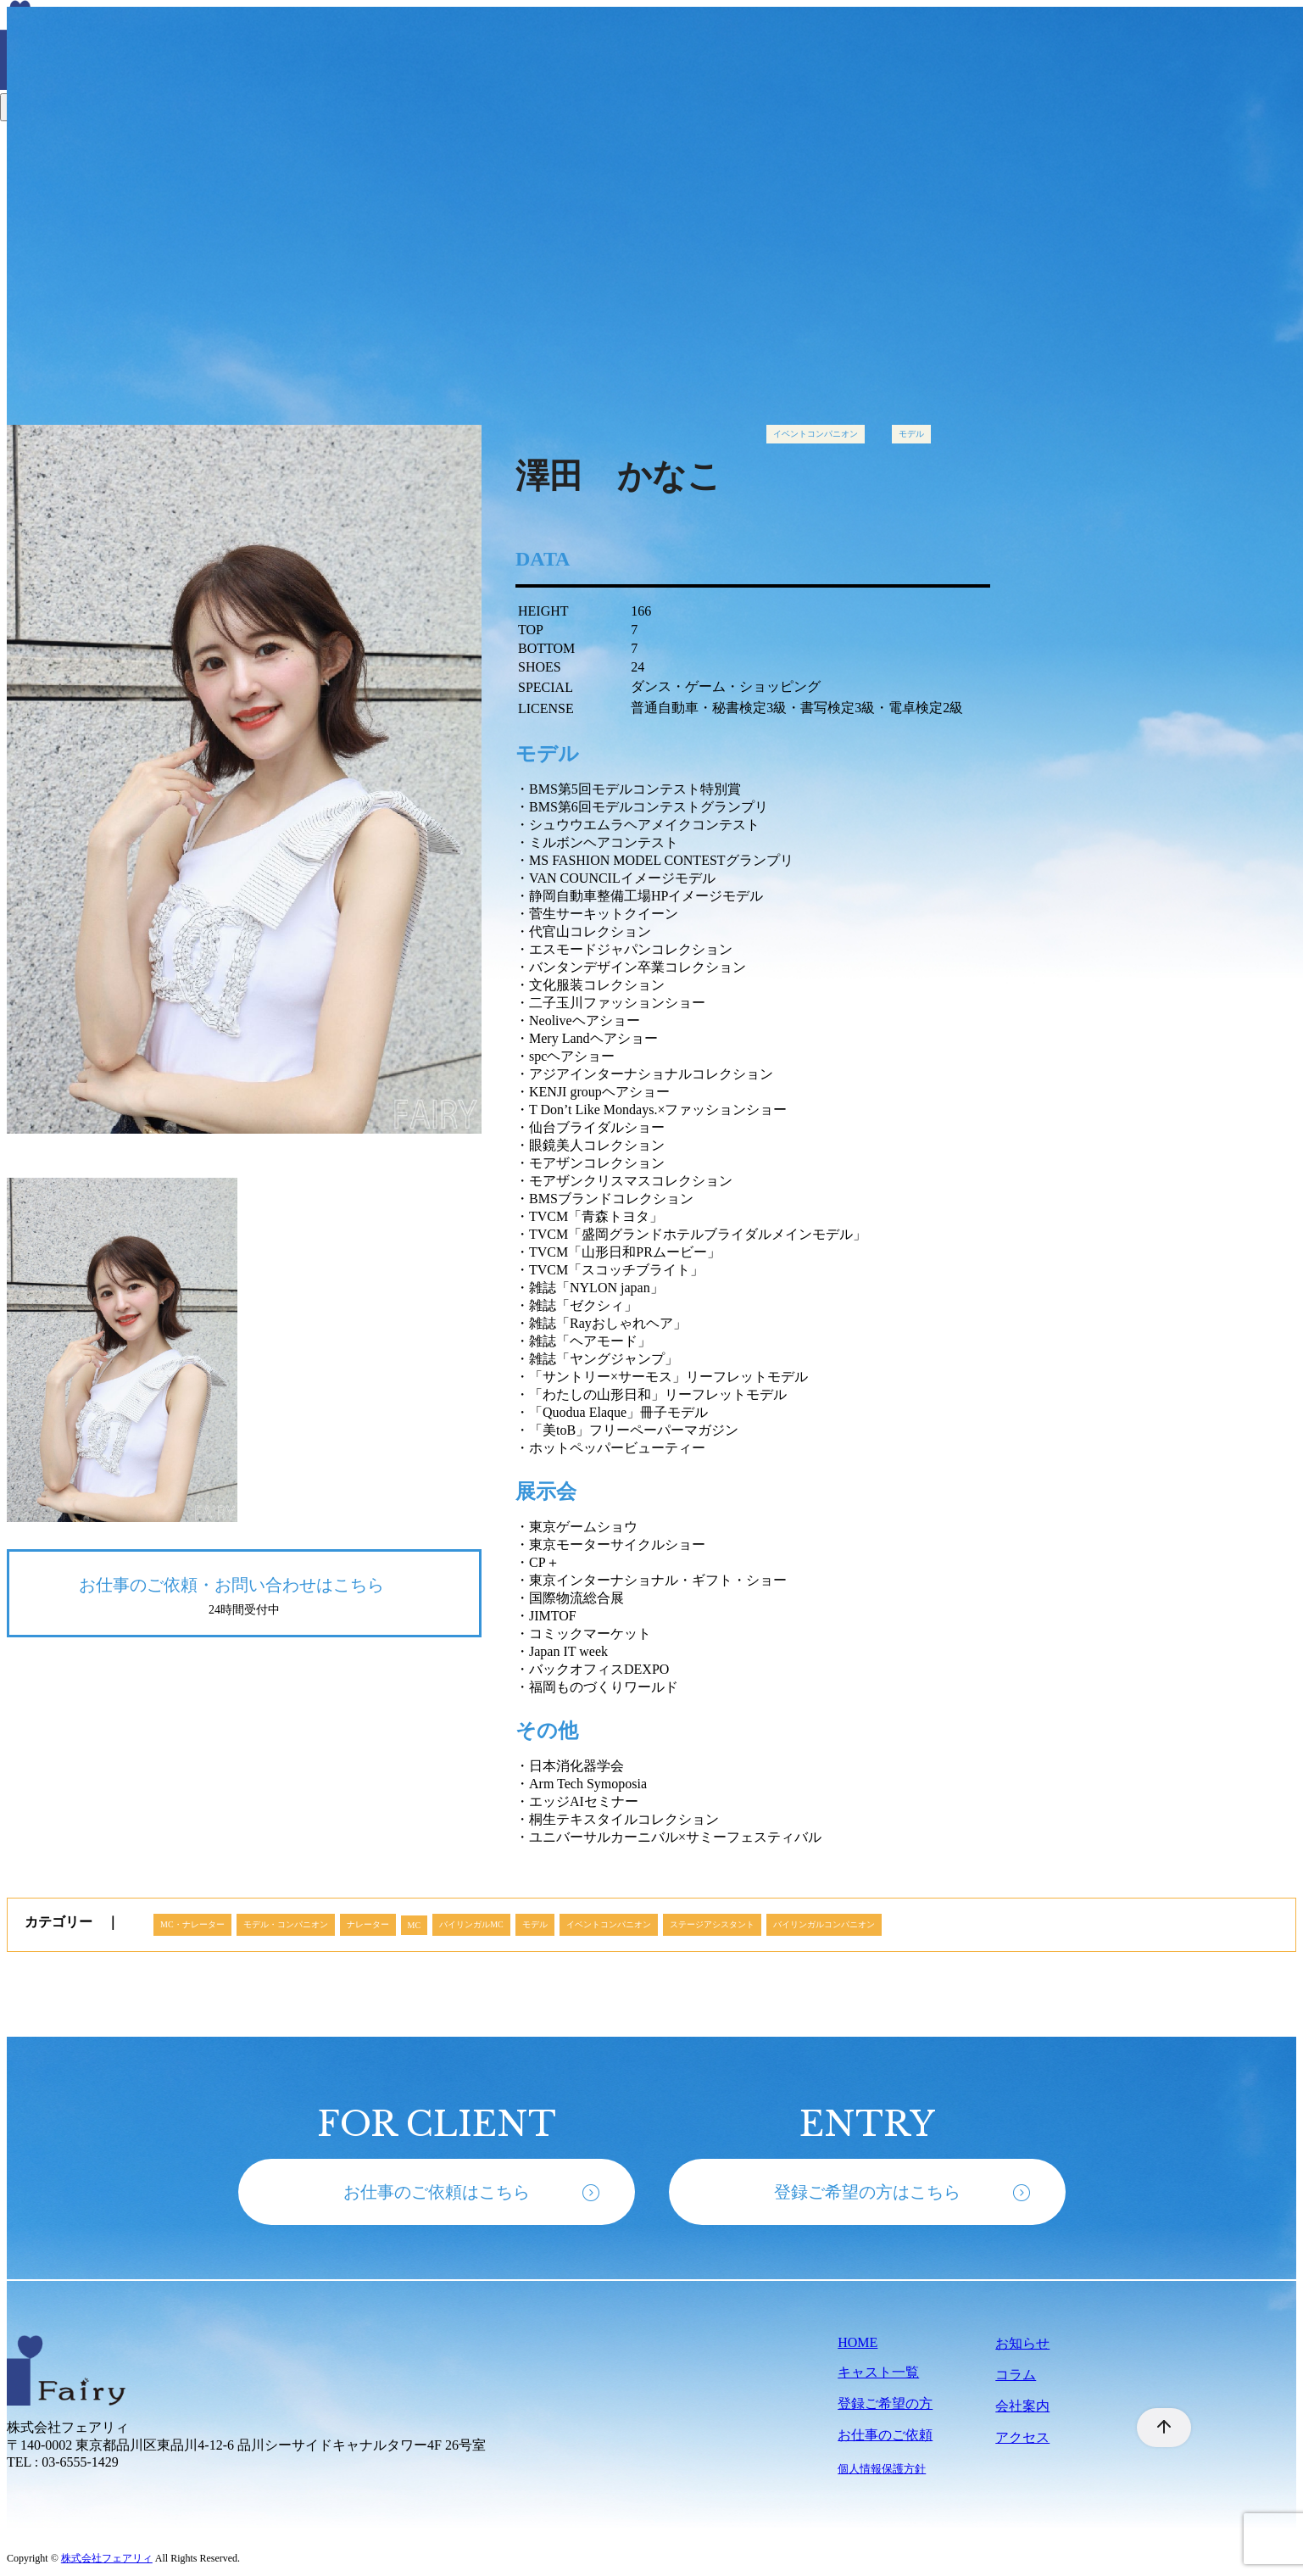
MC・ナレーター (192, 1924)
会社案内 (1022, 2406)
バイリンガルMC (471, 1924)
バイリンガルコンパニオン (824, 1924)
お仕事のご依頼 (885, 2435)
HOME (857, 2342)
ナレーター (368, 1924)
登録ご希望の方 (885, 2403)
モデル (911, 433)
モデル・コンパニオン (285, 1924)
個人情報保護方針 (882, 2468)
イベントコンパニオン (815, 433)
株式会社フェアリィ (107, 2558)
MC (414, 1925)
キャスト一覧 (878, 2372)
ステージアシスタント (712, 1924)
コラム (1015, 2374)
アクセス (1022, 2437)
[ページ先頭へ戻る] (1155, 2427)
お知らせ (1022, 2343)
